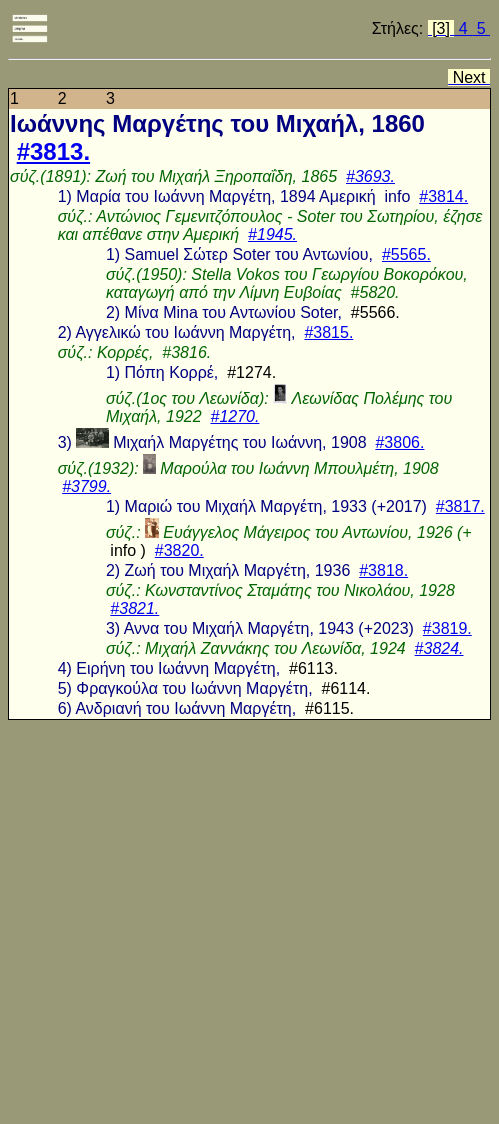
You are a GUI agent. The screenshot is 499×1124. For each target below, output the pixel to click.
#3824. (439, 648)
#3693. (370, 176)
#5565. (406, 254)
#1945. (272, 234)
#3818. (383, 570)
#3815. (328, 332)
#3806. (399, 442)
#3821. (134, 608)
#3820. (179, 550)
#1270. (234, 416)
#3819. (447, 628)
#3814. (443, 196)
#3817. (460, 506)
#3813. (53, 151)
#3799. (86, 486)
